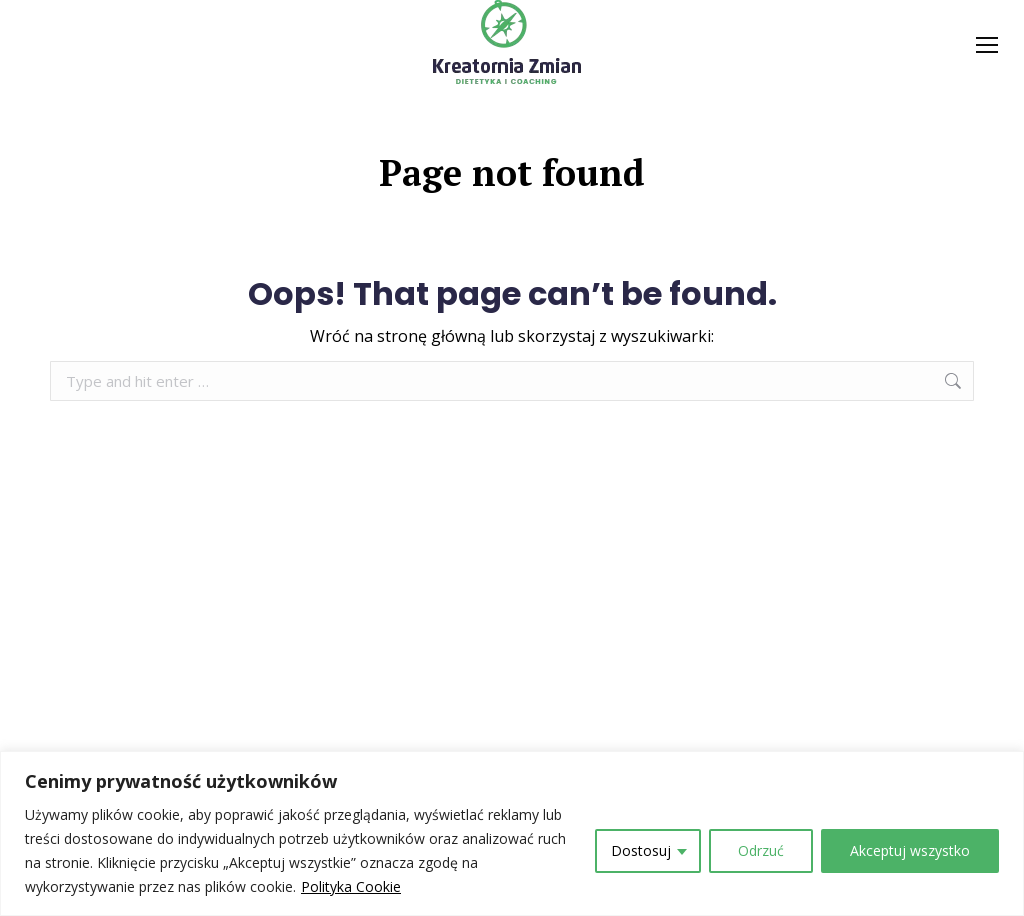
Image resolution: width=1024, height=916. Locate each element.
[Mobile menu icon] (987, 45)
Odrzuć (761, 850)
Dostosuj (641, 850)
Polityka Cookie (351, 886)
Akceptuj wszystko (910, 850)
